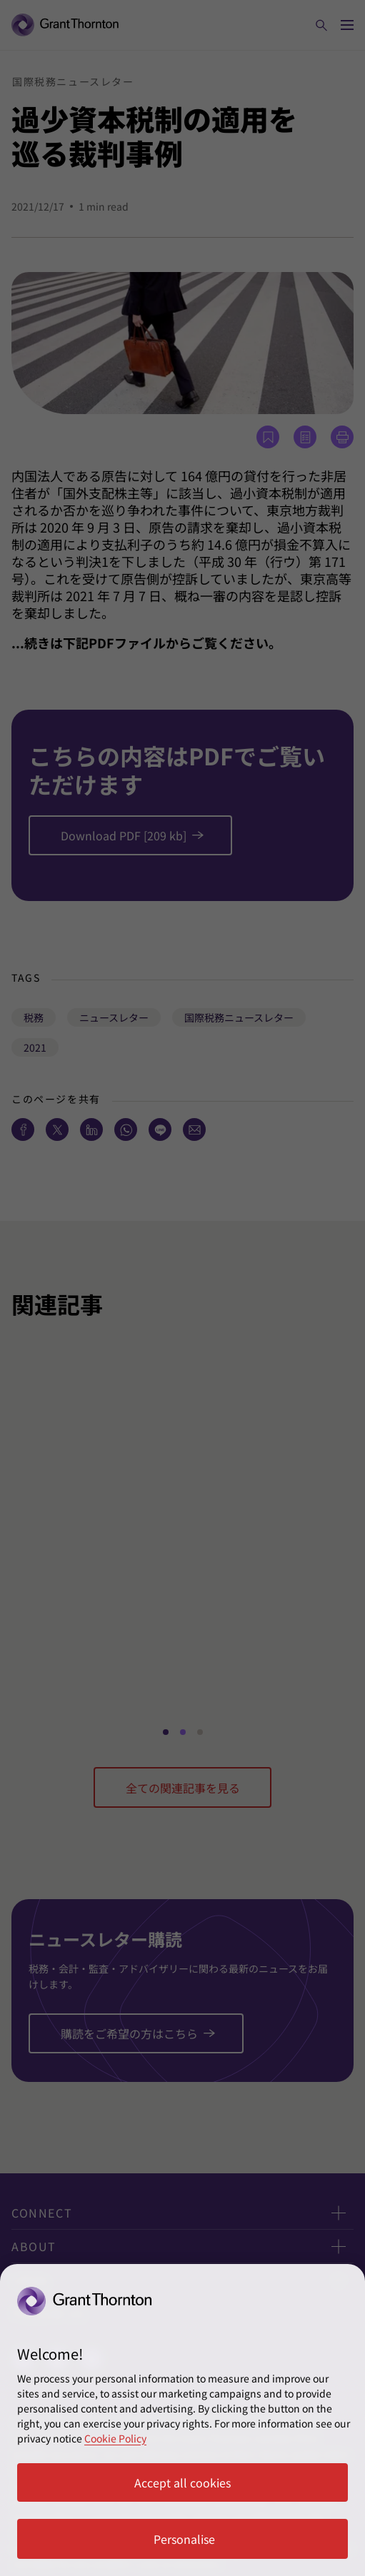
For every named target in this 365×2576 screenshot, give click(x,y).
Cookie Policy (115, 2438)
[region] (182, 2420)
